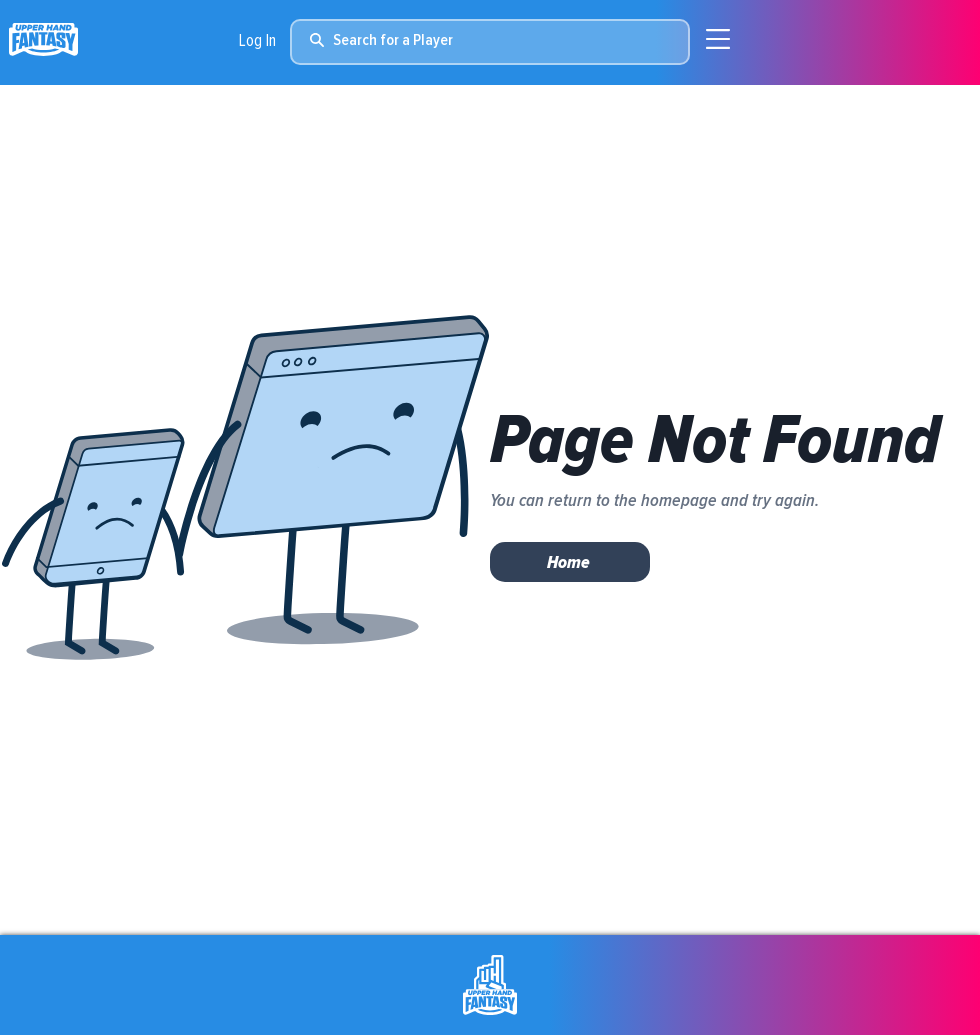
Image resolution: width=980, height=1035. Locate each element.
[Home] (570, 562)
